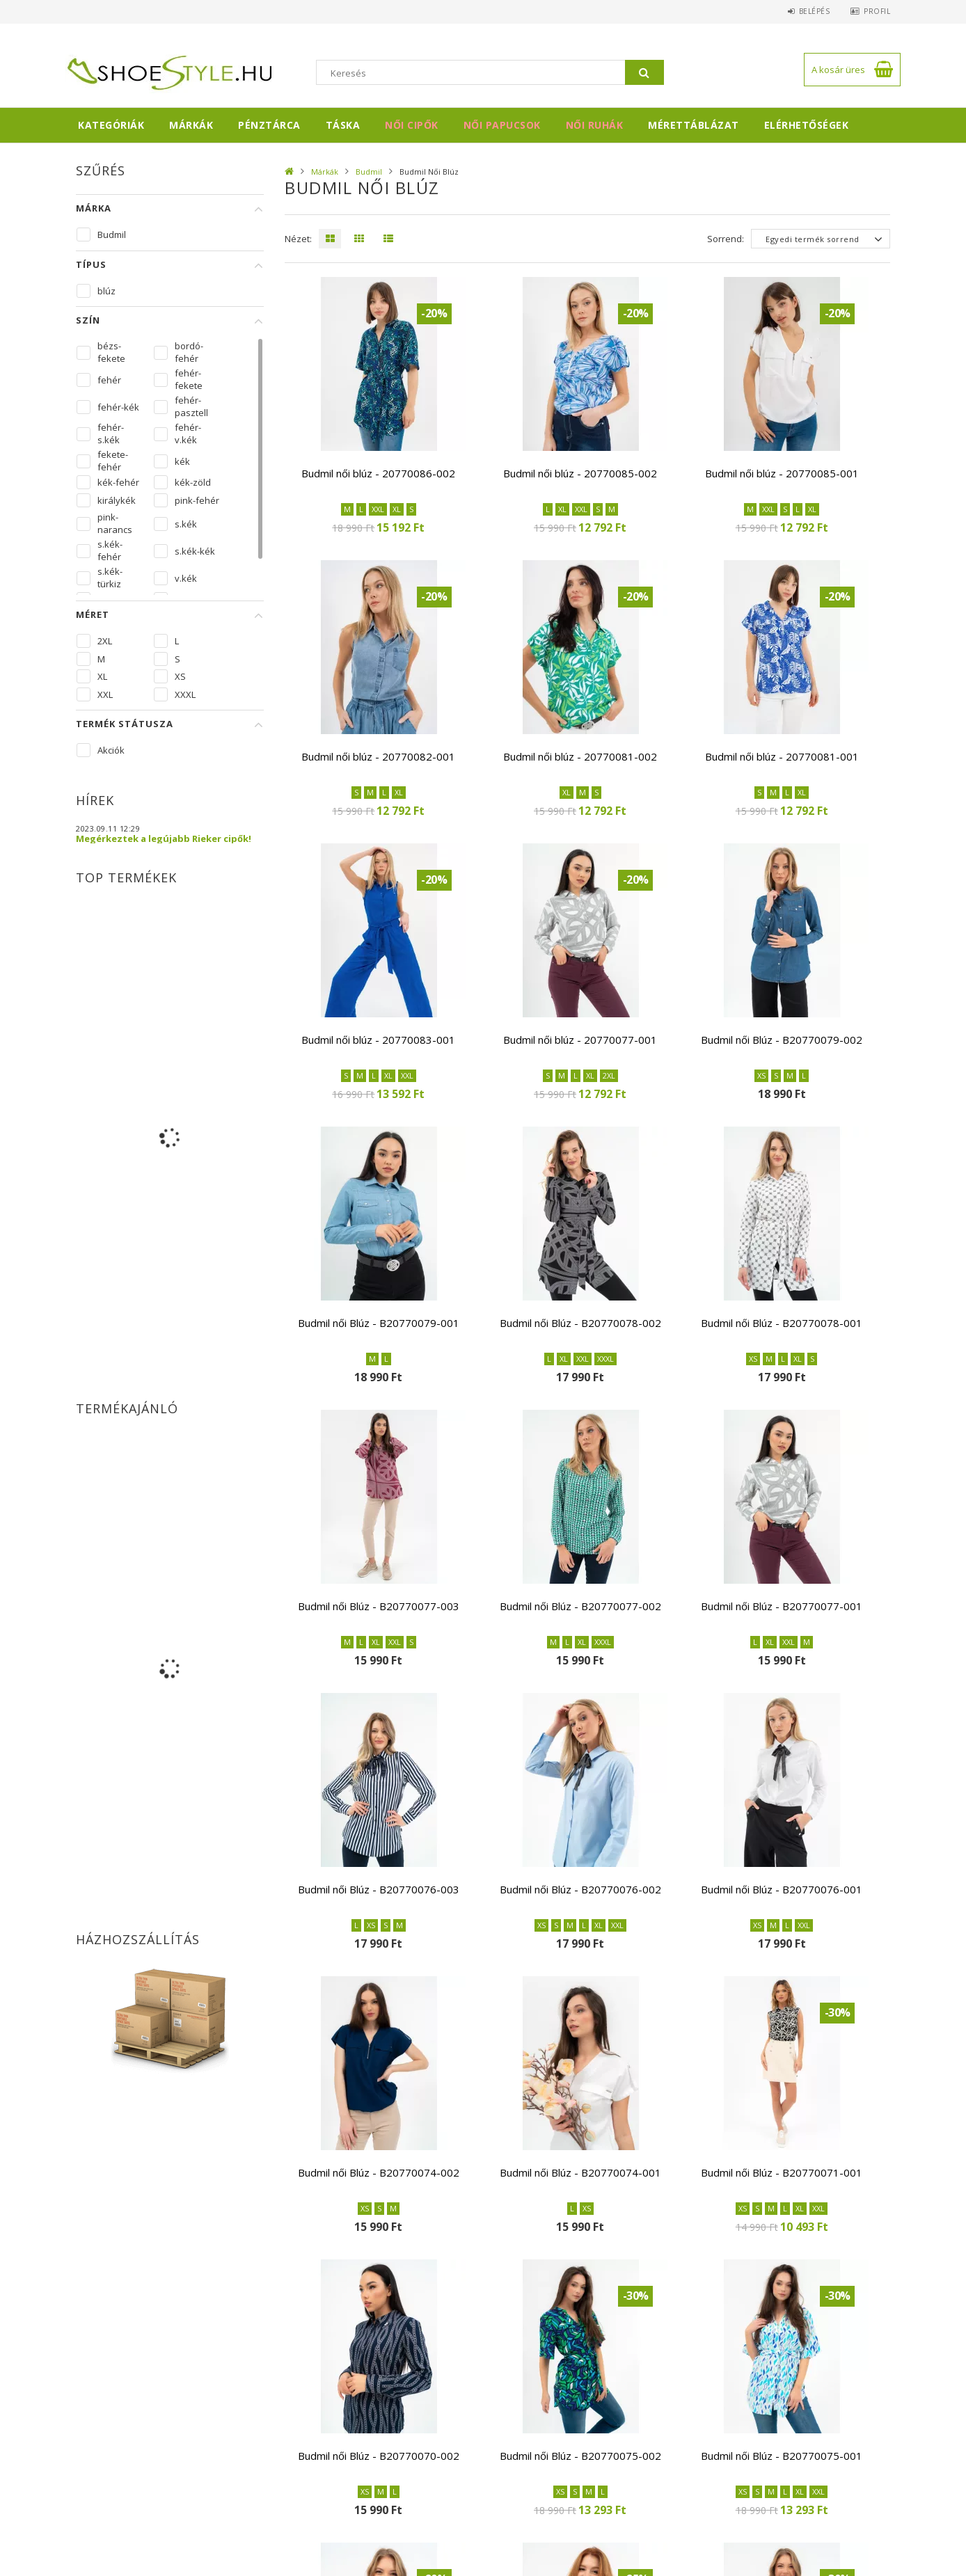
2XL (104, 641)
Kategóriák (111, 125)
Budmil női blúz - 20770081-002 (580, 756)
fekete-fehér (112, 460)
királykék (116, 500)
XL (102, 676)
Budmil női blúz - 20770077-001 (580, 1040)
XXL (105, 694)
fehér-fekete (189, 379)
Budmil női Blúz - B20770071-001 (781, 2172)
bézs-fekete (111, 352)
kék (182, 461)
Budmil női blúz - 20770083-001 (378, 1040)
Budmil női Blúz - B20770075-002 (580, 2456)
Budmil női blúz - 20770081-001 (782, 756)
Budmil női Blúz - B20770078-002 (580, 1323)
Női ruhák (595, 125)
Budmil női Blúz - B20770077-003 (378, 1606)
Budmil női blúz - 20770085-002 (580, 473)
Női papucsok (502, 125)
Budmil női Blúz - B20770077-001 (781, 1606)
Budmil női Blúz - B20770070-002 (378, 2456)
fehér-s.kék (110, 433)
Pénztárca (269, 125)
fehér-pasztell (191, 406)
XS (180, 676)
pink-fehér (197, 500)
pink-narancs (114, 523)
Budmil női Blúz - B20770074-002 (378, 2172)
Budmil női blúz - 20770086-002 (378, 473)
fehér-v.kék (188, 433)
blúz (106, 291)
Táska (343, 125)
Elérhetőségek (806, 125)
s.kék (186, 524)
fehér (109, 380)
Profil (877, 11)
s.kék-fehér (109, 550)
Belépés (814, 11)
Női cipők (411, 125)
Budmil (369, 171)
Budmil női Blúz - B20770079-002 (781, 1040)
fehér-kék (118, 407)
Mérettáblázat (693, 125)
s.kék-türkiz (109, 577)
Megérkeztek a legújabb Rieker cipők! (163, 838)
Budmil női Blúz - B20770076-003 (378, 1889)
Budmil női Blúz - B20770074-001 (580, 2172)
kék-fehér (118, 482)
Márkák (191, 125)
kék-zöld (193, 482)
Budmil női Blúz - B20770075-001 (781, 2456)
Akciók (111, 750)
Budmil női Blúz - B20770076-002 (580, 1889)
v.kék (186, 578)
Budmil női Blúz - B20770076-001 (781, 1889)
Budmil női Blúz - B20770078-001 (781, 1323)
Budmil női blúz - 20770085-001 (782, 473)
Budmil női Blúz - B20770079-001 (378, 1323)
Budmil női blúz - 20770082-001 (378, 756)
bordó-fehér (189, 352)
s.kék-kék (195, 551)
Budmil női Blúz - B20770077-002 (580, 1606)
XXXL (185, 694)
